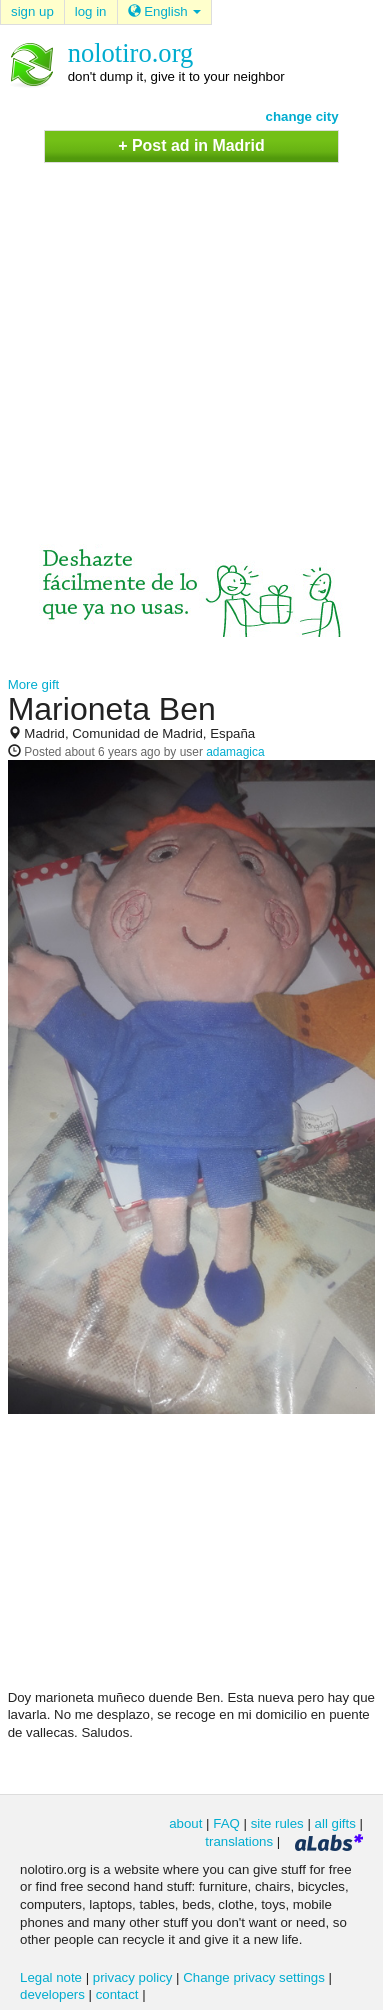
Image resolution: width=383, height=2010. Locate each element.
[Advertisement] (187, 334)
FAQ (226, 1823)
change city (302, 116)
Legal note (51, 1977)
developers (52, 1994)
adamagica (235, 752)
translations (239, 1841)
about (185, 1823)
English (165, 11)
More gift (34, 684)
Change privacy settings (254, 1977)
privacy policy (133, 1977)
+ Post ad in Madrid (191, 145)
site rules (277, 1823)
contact (117, 1994)
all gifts (335, 1823)
